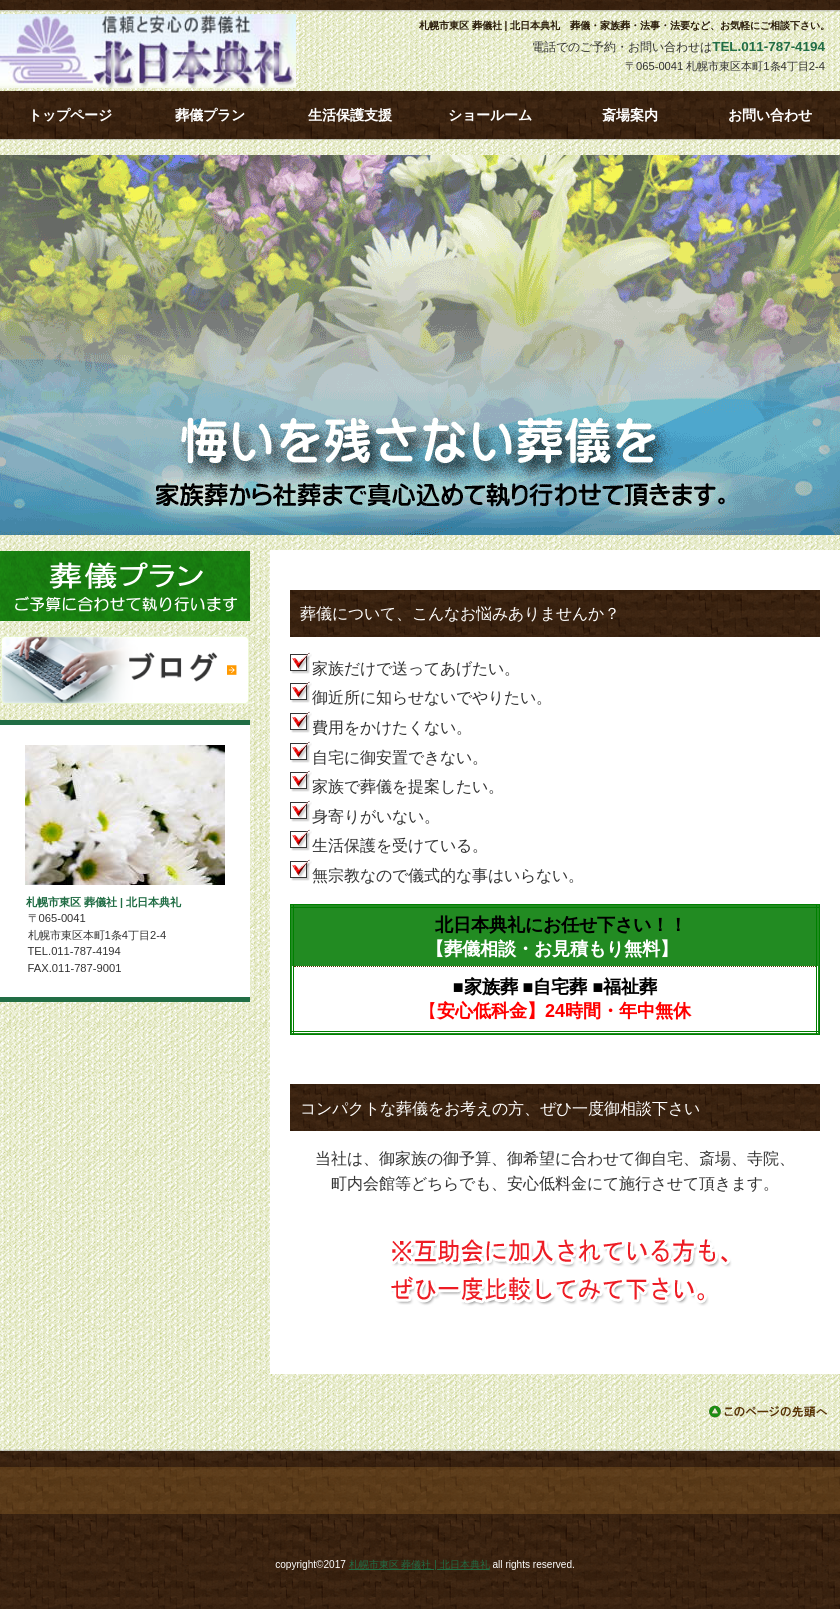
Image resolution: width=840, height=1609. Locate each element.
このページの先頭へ (769, 1411)
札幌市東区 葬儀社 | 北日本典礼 (180, 51)
